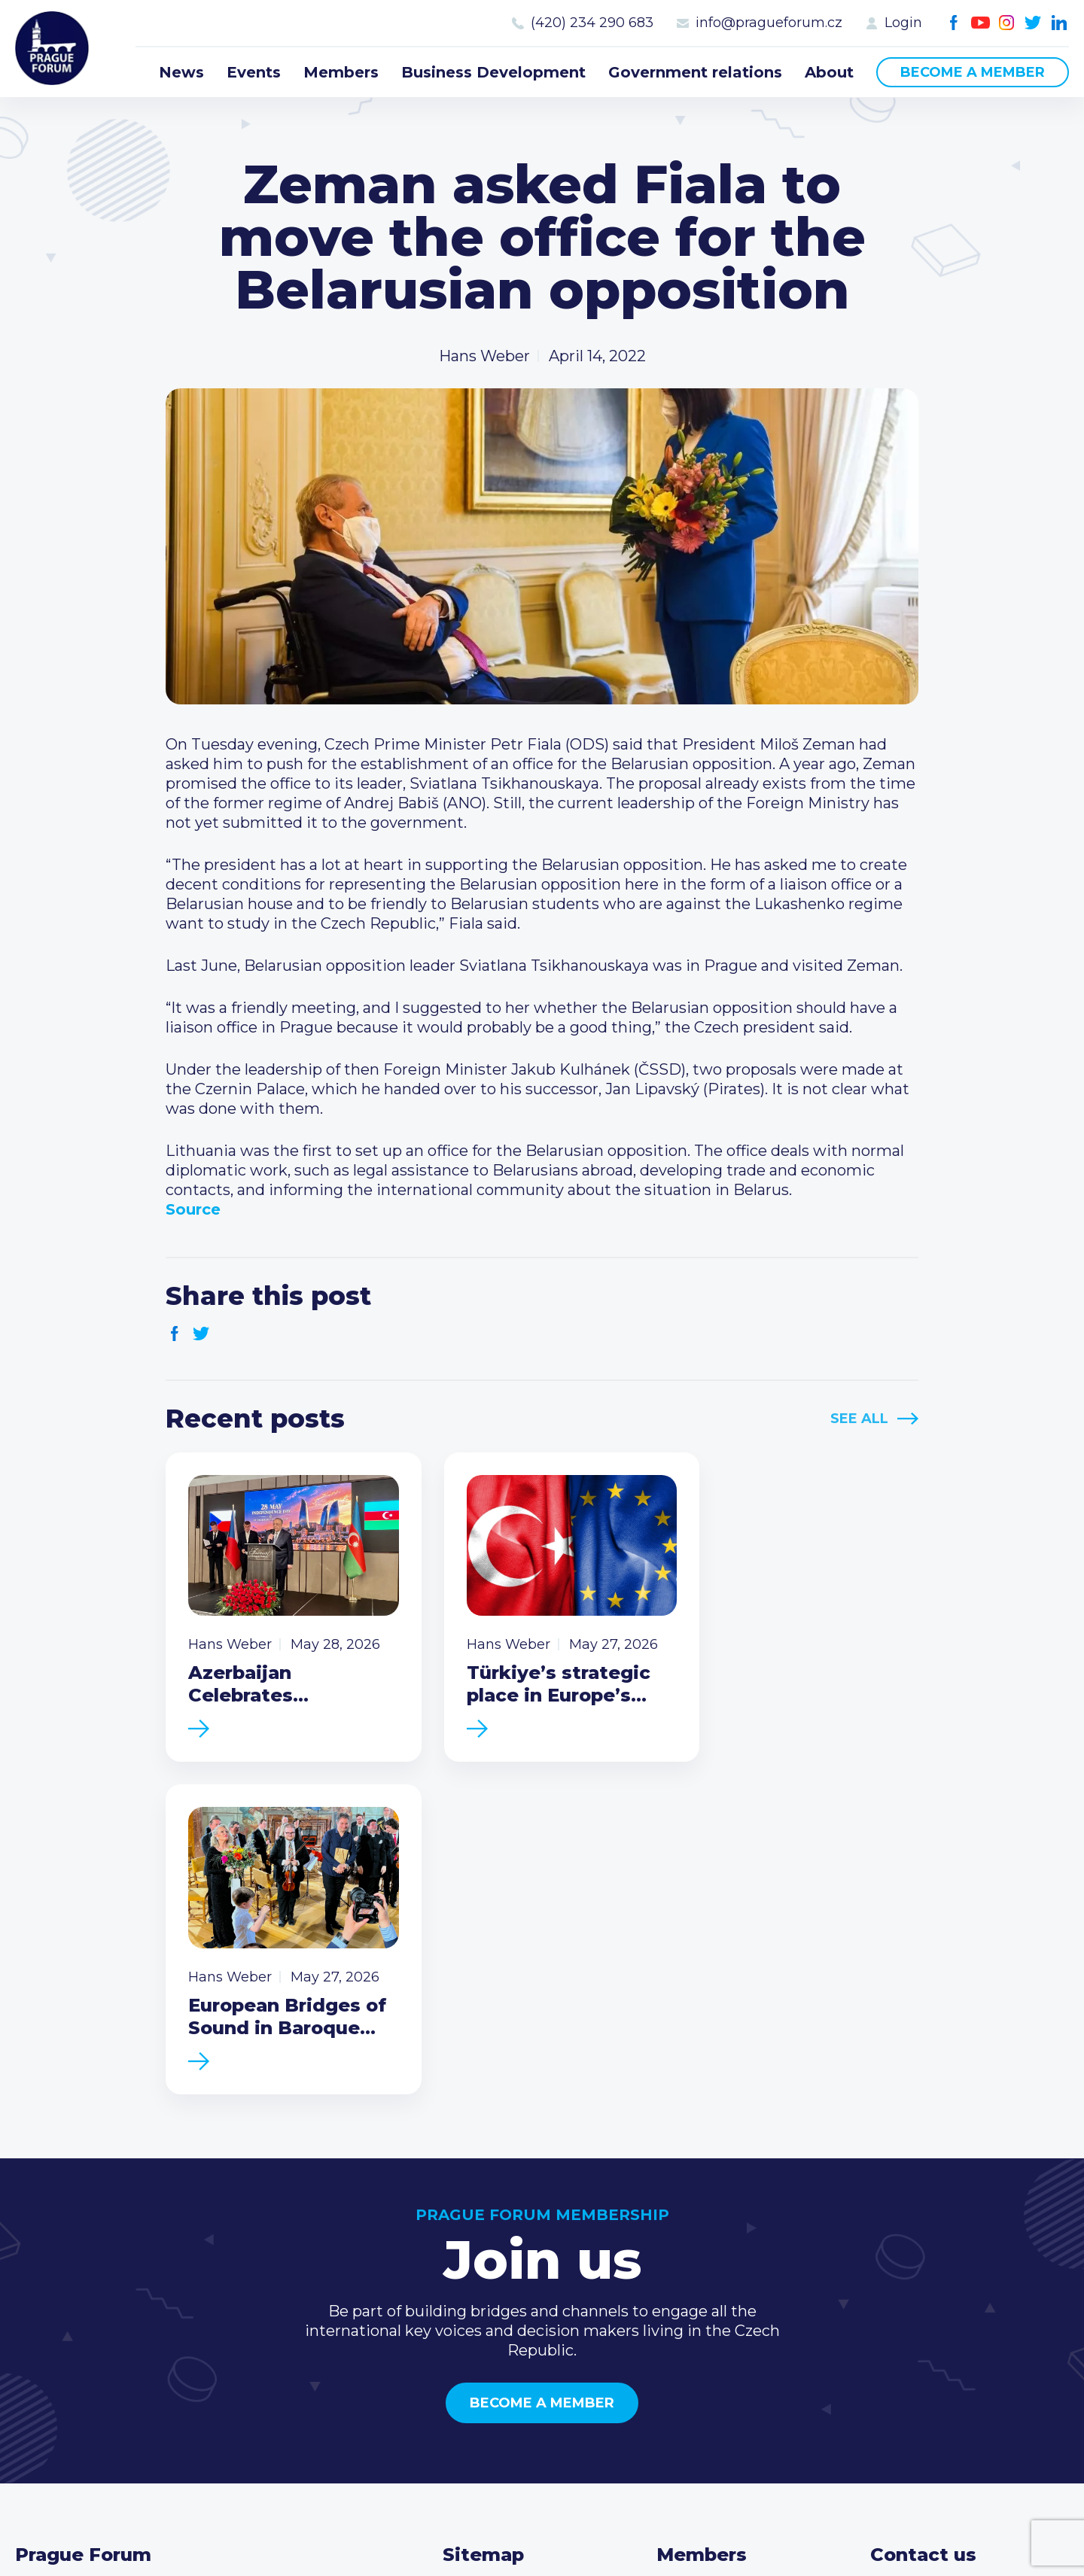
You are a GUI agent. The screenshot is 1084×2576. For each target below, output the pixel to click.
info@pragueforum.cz (769, 22)
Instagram (1006, 23)
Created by (542, 2547)
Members (341, 72)
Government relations (695, 72)
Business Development (493, 72)
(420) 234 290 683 (592, 22)
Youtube (980, 23)
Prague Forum (52, 49)
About (829, 72)
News (181, 72)
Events (254, 72)
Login (903, 22)
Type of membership (734, 2292)
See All (859, 1418)
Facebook (954, 23)
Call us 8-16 (910, 2267)
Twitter (1033, 23)
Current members (723, 2267)
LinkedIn (1059, 23)
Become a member (972, 72)
